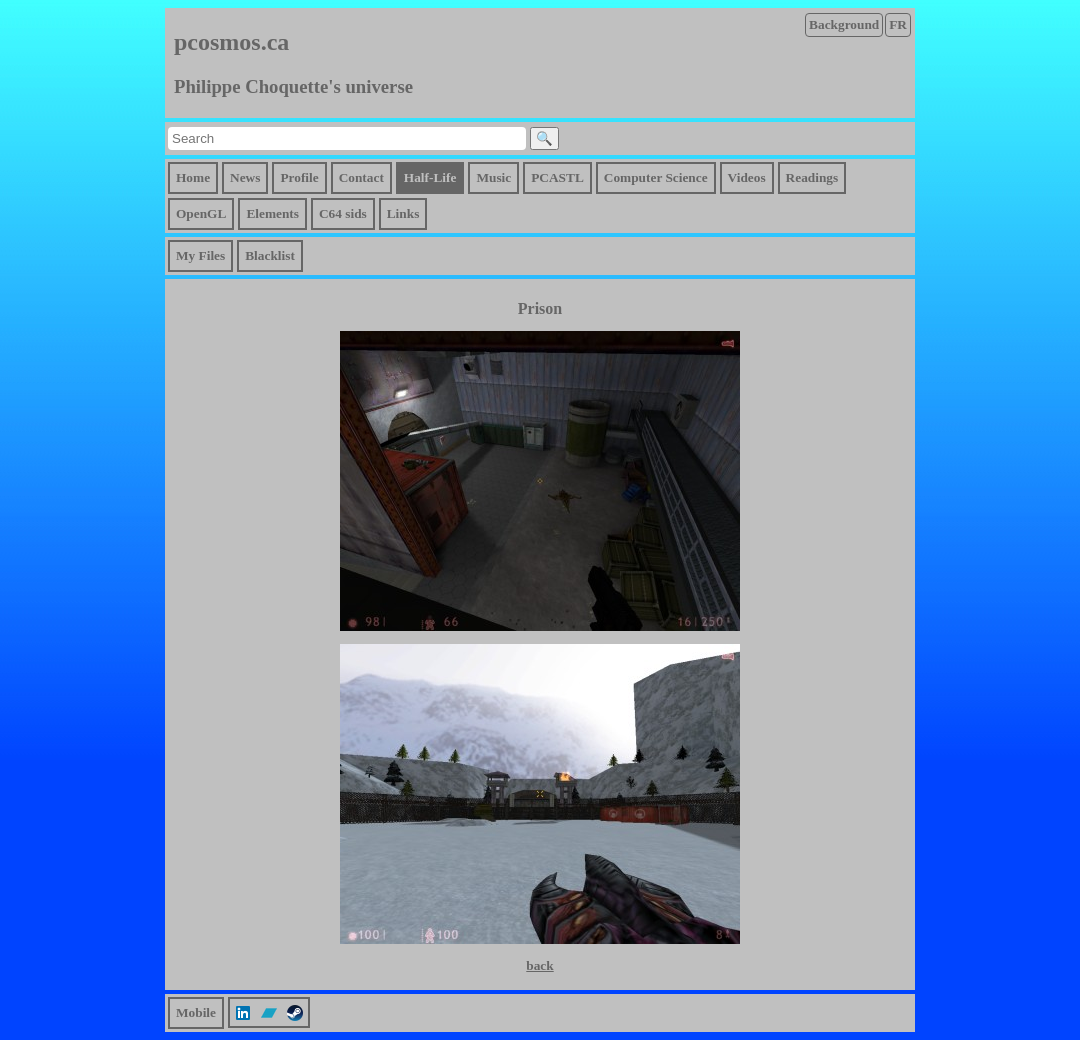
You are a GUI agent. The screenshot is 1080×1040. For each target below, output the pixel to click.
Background (844, 24)
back (539, 965)
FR (898, 24)
